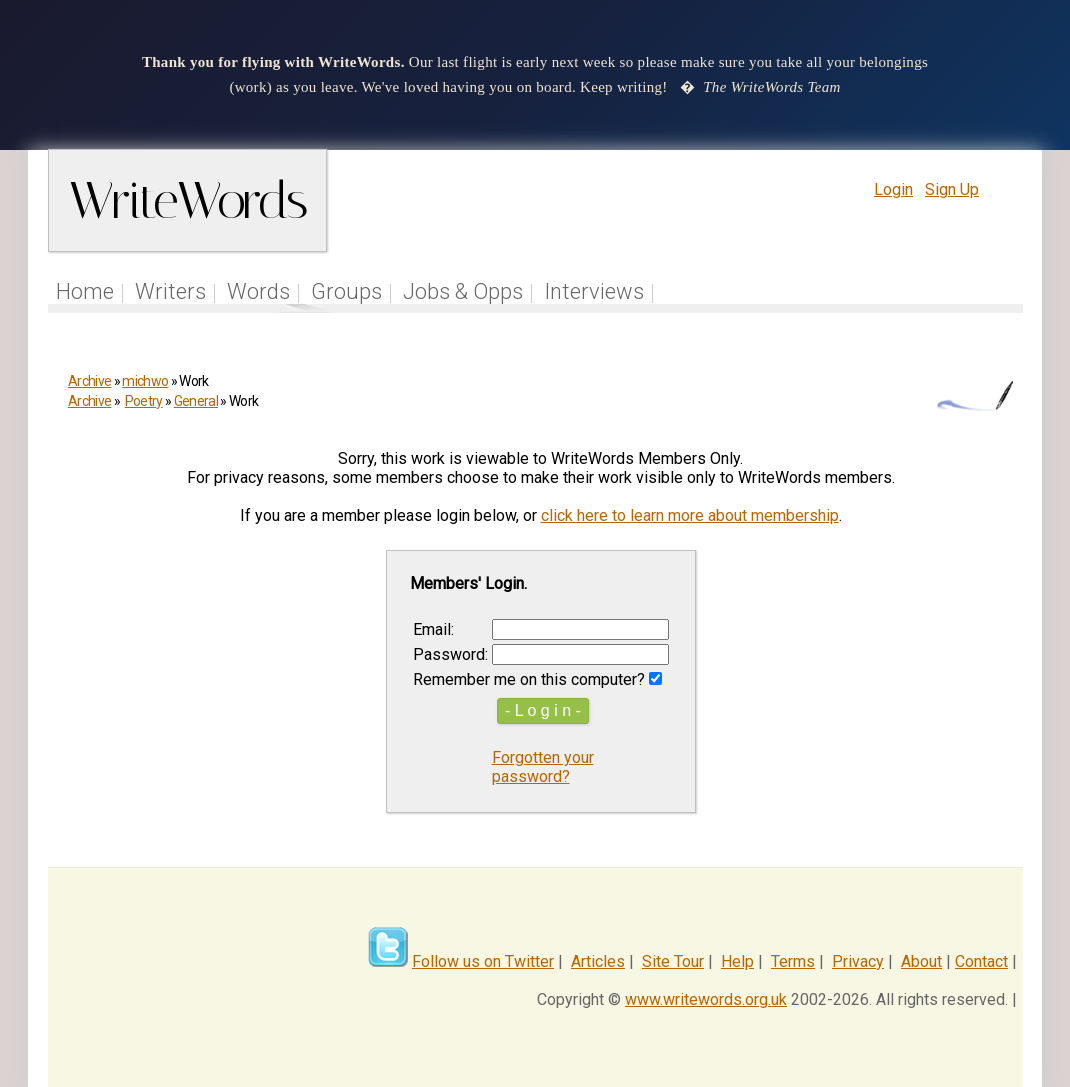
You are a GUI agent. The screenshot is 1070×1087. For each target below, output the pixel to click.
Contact (981, 961)
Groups (346, 291)
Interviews (594, 291)
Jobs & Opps (463, 291)
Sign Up (952, 189)
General (196, 401)
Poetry (144, 401)
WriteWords (187, 200)
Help (737, 961)
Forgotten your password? (543, 767)
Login (893, 189)
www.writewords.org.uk (706, 999)
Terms (793, 961)
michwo (145, 381)
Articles (598, 961)
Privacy (858, 961)
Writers (170, 291)
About (921, 961)
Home (85, 291)
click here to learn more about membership (690, 515)
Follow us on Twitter (483, 961)
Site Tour (673, 961)
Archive (89, 381)
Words (258, 291)
